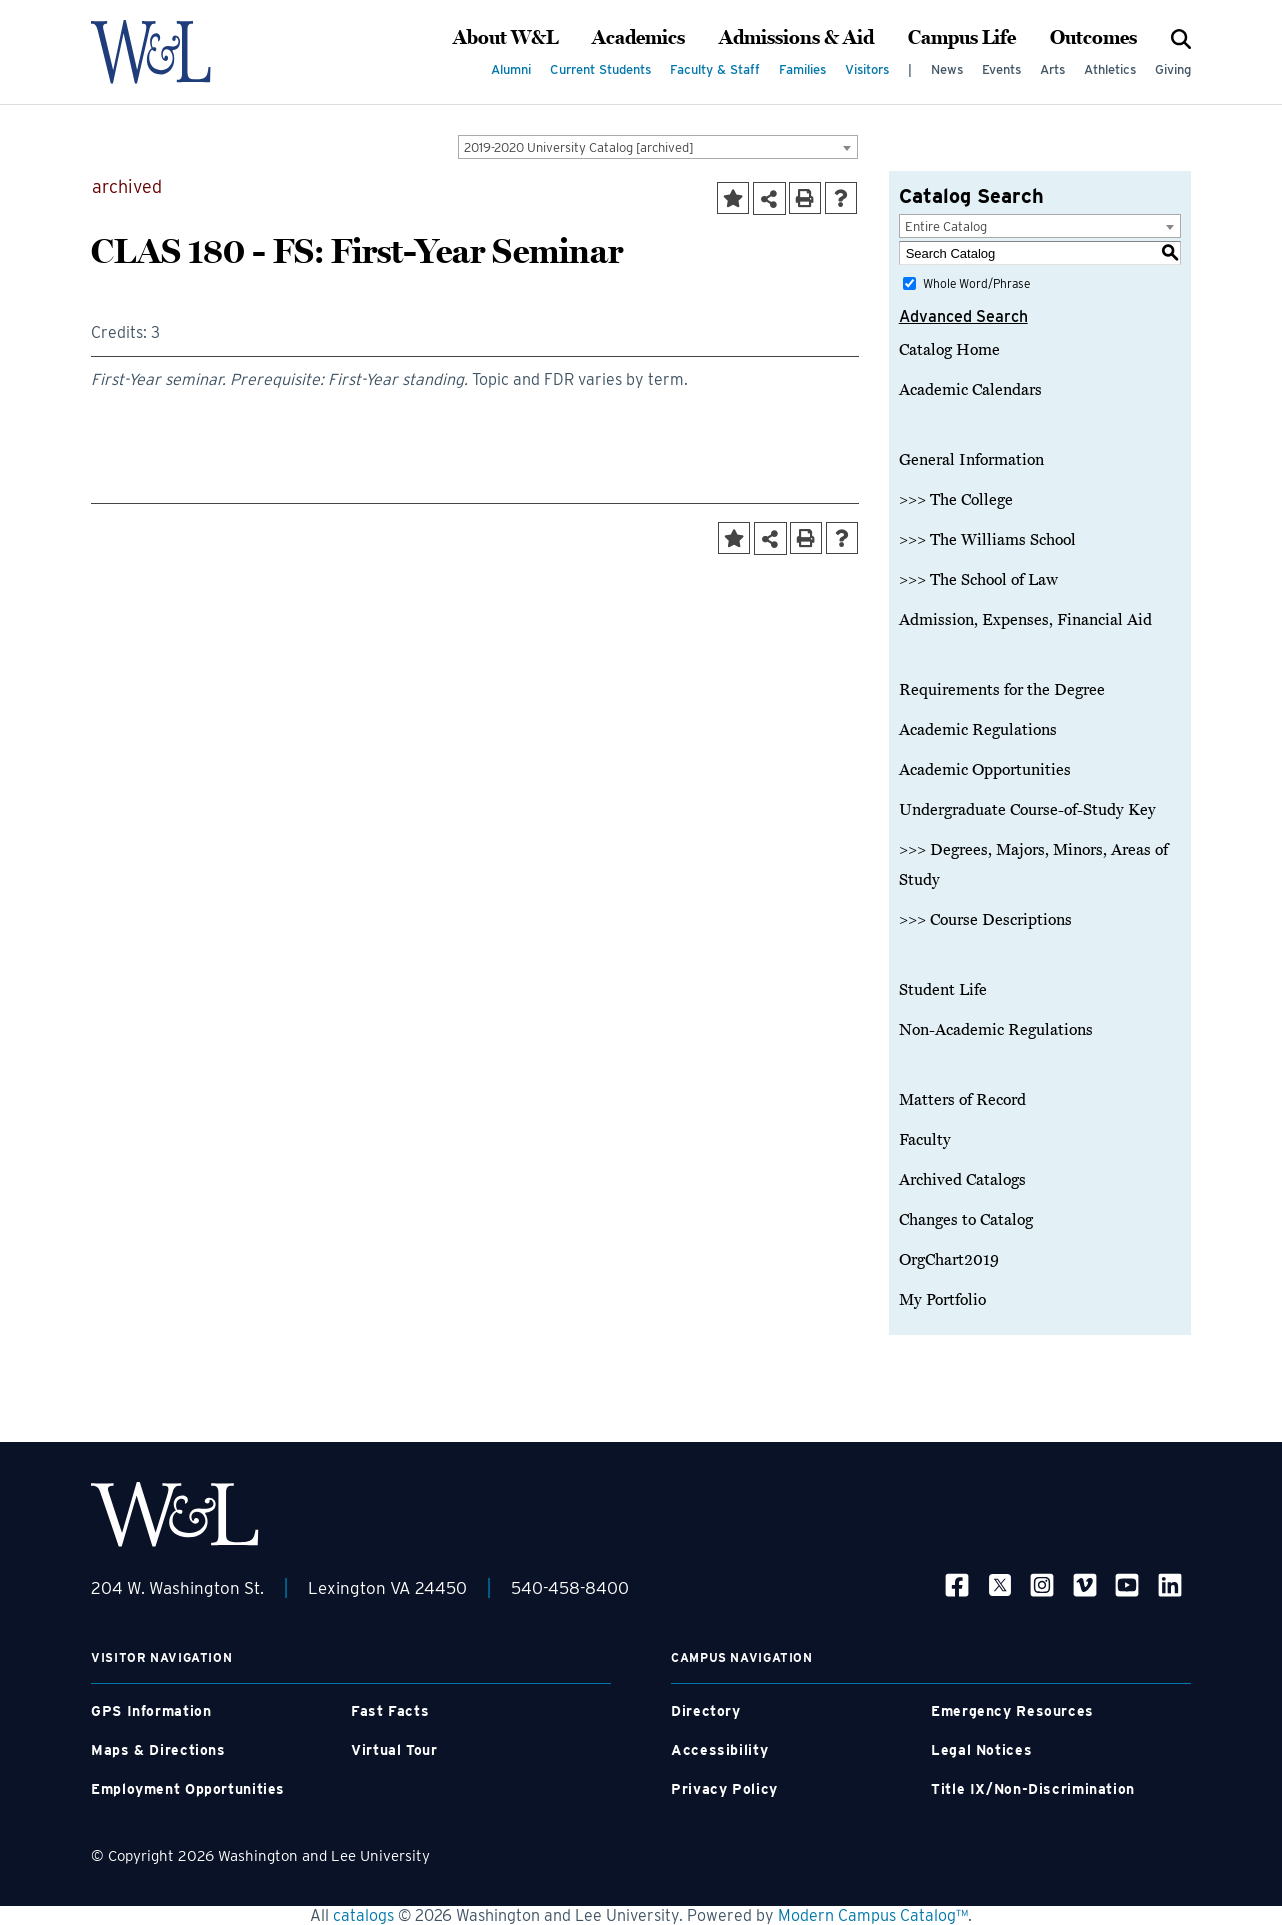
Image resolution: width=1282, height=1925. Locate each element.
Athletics (1110, 69)
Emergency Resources (1012, 1711)
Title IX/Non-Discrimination (1033, 1789)
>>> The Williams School (987, 540)
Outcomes (1093, 38)
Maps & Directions (158, 1750)
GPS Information (151, 1711)
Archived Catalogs (962, 1180)
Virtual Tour (394, 1750)
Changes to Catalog (966, 1220)
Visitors (867, 69)
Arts (1052, 69)
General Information (971, 460)
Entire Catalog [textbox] (946, 226)
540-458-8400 (570, 1588)
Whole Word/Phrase (976, 283)
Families (802, 69)
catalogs (363, 1915)
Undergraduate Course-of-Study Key (1027, 810)
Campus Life (962, 38)
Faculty (925, 1140)
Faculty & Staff (715, 69)
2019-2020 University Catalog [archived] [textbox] (579, 147)
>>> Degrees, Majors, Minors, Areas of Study (1033, 865)
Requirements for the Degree (1002, 690)
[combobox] (658, 147)
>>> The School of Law (978, 580)
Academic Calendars (970, 390)
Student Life (943, 990)
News (947, 69)
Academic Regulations (978, 730)
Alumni (511, 69)
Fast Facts (390, 1711)
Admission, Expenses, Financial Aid (1025, 620)
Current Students (600, 69)
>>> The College (956, 500)
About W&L (505, 38)
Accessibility (719, 1750)
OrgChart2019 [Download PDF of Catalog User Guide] (949, 1260)
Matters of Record (962, 1100)
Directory (706, 1711)
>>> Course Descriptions (985, 920)
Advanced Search (963, 316)
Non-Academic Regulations (996, 1030)
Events (1001, 69)
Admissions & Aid (796, 38)
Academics (638, 38)
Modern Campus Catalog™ (873, 1915)
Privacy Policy (724, 1789)
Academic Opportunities (985, 770)
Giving (1173, 69)
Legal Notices (981, 1750)
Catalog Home (949, 350)
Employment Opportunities (188, 1789)
